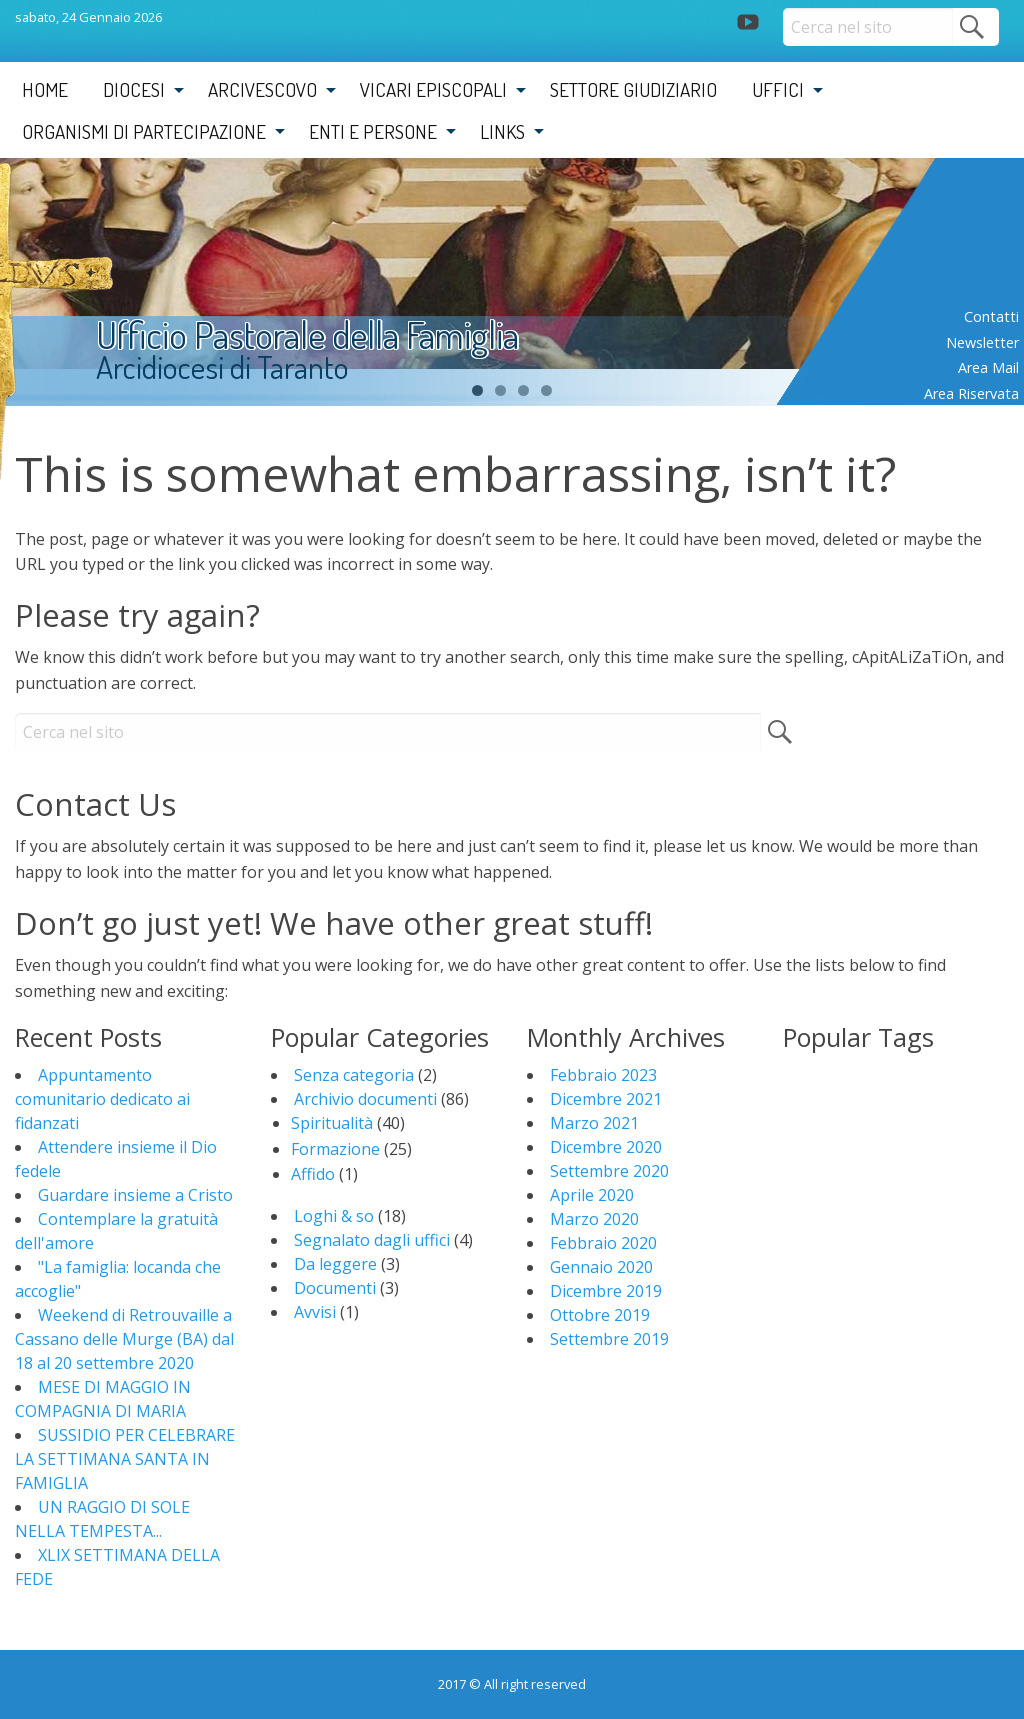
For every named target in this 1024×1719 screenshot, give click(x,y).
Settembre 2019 (609, 1339)
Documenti (335, 1288)
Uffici (778, 89)
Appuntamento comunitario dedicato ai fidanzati (102, 1099)
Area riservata (971, 393)
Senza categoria (354, 1075)
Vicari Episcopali (433, 89)
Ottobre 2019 (600, 1315)
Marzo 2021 (594, 1123)
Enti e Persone (373, 131)
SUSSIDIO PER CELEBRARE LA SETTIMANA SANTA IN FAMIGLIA (125, 1459)
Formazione (335, 1149)
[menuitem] (45, 90)
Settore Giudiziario (633, 89)
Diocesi (134, 89)
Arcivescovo (262, 89)
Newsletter (982, 342)
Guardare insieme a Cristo (135, 1195)
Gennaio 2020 (601, 1267)
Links (502, 131)
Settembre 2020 (609, 1171)
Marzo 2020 (594, 1219)
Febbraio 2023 (603, 1075)
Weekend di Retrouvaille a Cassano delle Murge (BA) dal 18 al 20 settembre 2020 (124, 1339)
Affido (313, 1174)
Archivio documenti (365, 1099)
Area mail (988, 367)
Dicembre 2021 (606, 1099)
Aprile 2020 (592, 1195)
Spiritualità (332, 1123)
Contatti (991, 316)
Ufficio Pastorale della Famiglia (307, 334)
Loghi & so (334, 1216)
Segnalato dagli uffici (372, 1240)
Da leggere (335, 1264)
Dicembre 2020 (606, 1147)
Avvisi (315, 1312)
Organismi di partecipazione (144, 131)
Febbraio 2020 (603, 1243)
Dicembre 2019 (606, 1291)
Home (45, 89)
